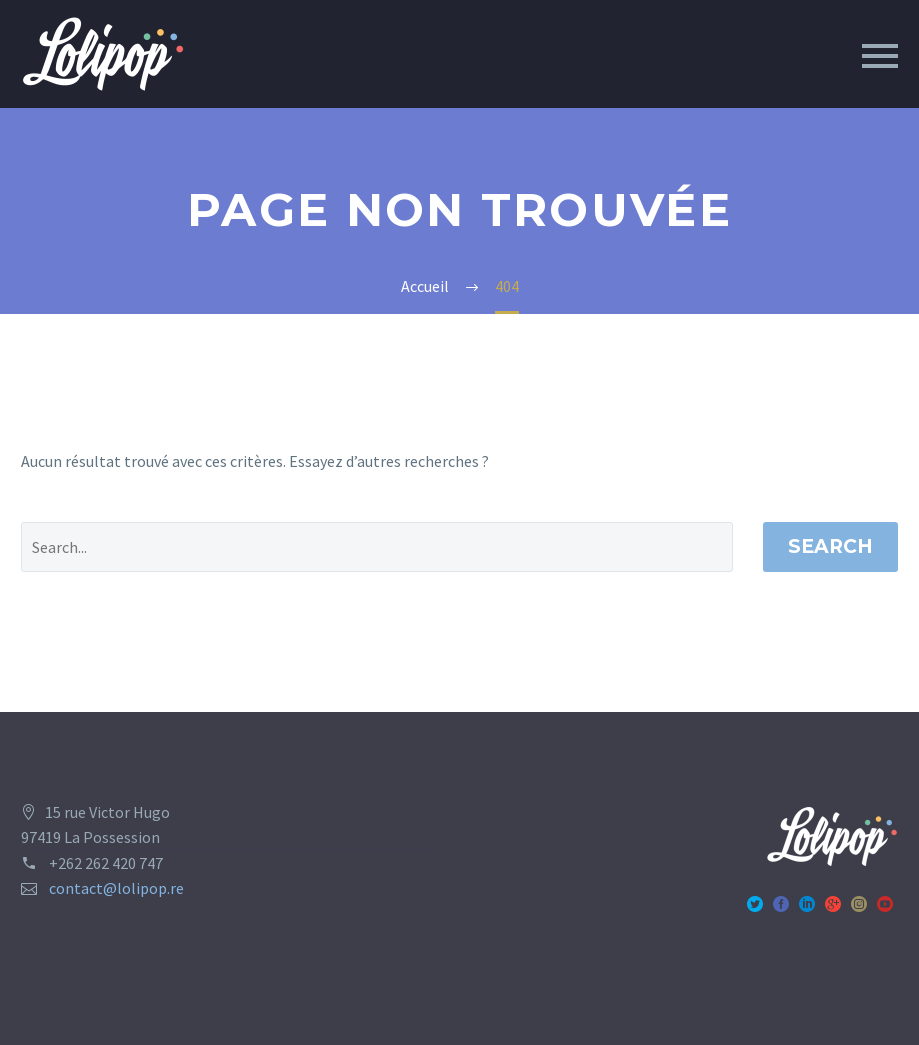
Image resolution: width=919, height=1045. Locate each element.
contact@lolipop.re (116, 888)
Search (830, 546)
